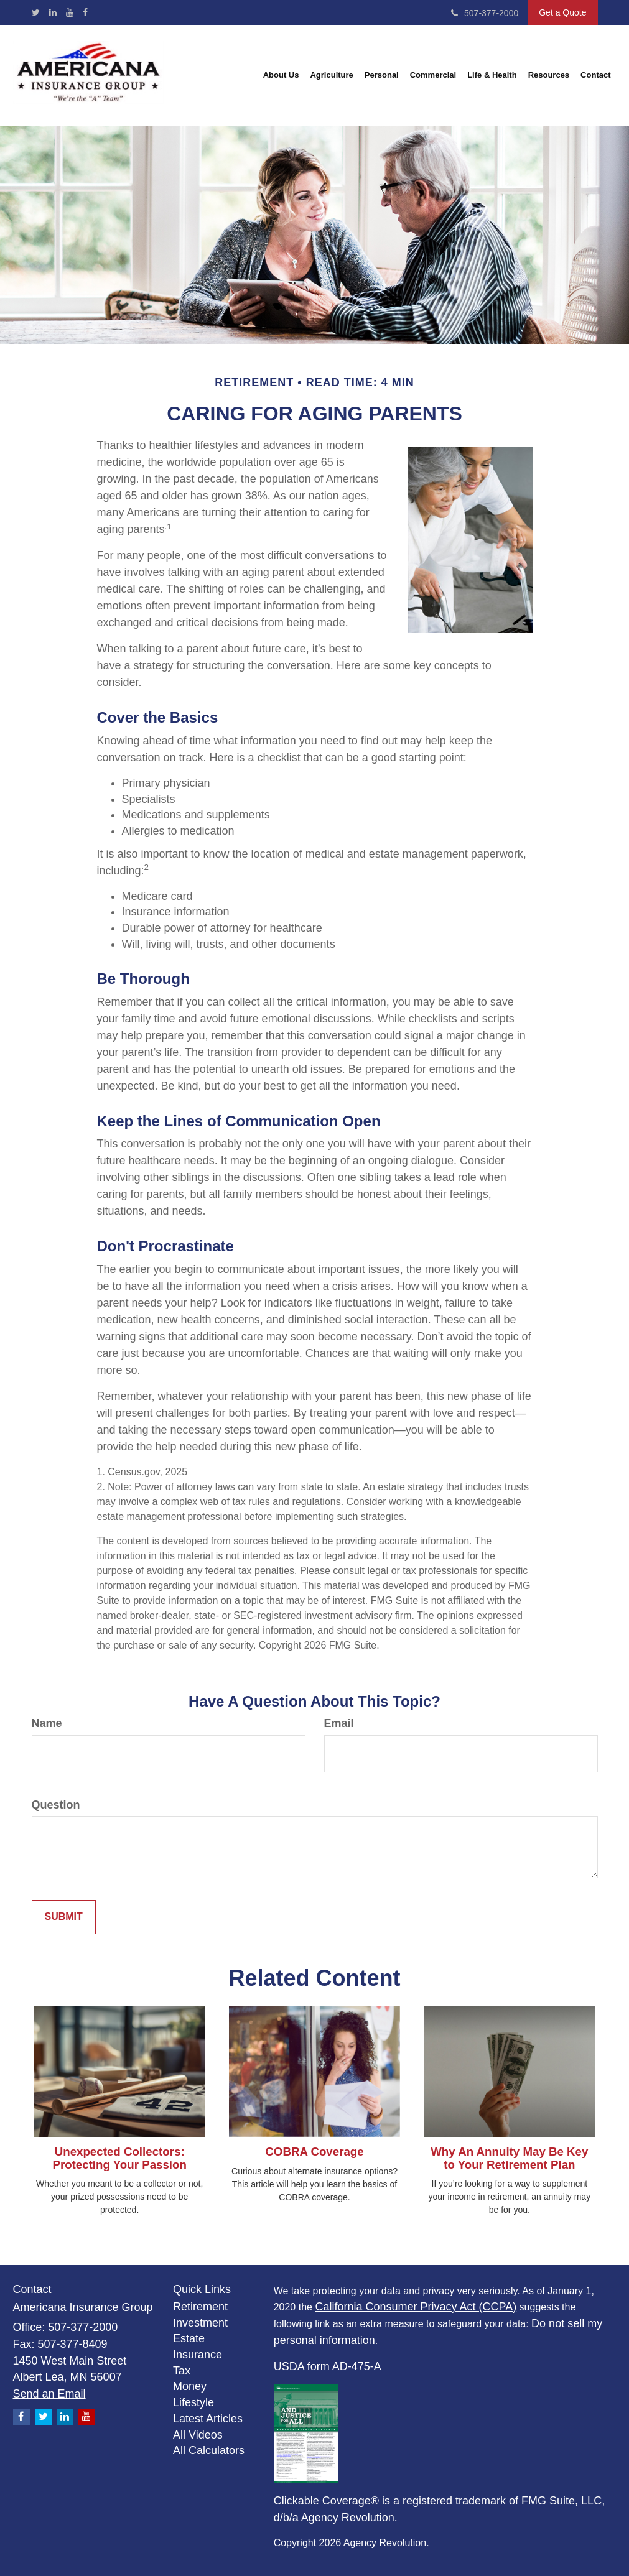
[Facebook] (85, 12)
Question (56, 1805)
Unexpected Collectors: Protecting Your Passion (119, 2158)
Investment (200, 2323)
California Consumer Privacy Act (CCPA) (415, 2306)
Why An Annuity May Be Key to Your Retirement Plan (509, 2158)
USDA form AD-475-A (327, 2366)
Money (190, 2386)
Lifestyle (193, 2402)
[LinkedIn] (53, 12)
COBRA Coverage (314, 2151)
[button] (281, 75)
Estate (189, 2338)
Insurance (197, 2354)
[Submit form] (64, 1917)
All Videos (198, 2435)
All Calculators (209, 2450)
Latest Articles (208, 2418)
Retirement (200, 2306)
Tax (181, 2371)
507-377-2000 (484, 13)
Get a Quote (562, 12)
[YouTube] (69, 12)
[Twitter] (36, 12)
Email (339, 1723)
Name (47, 1723)
